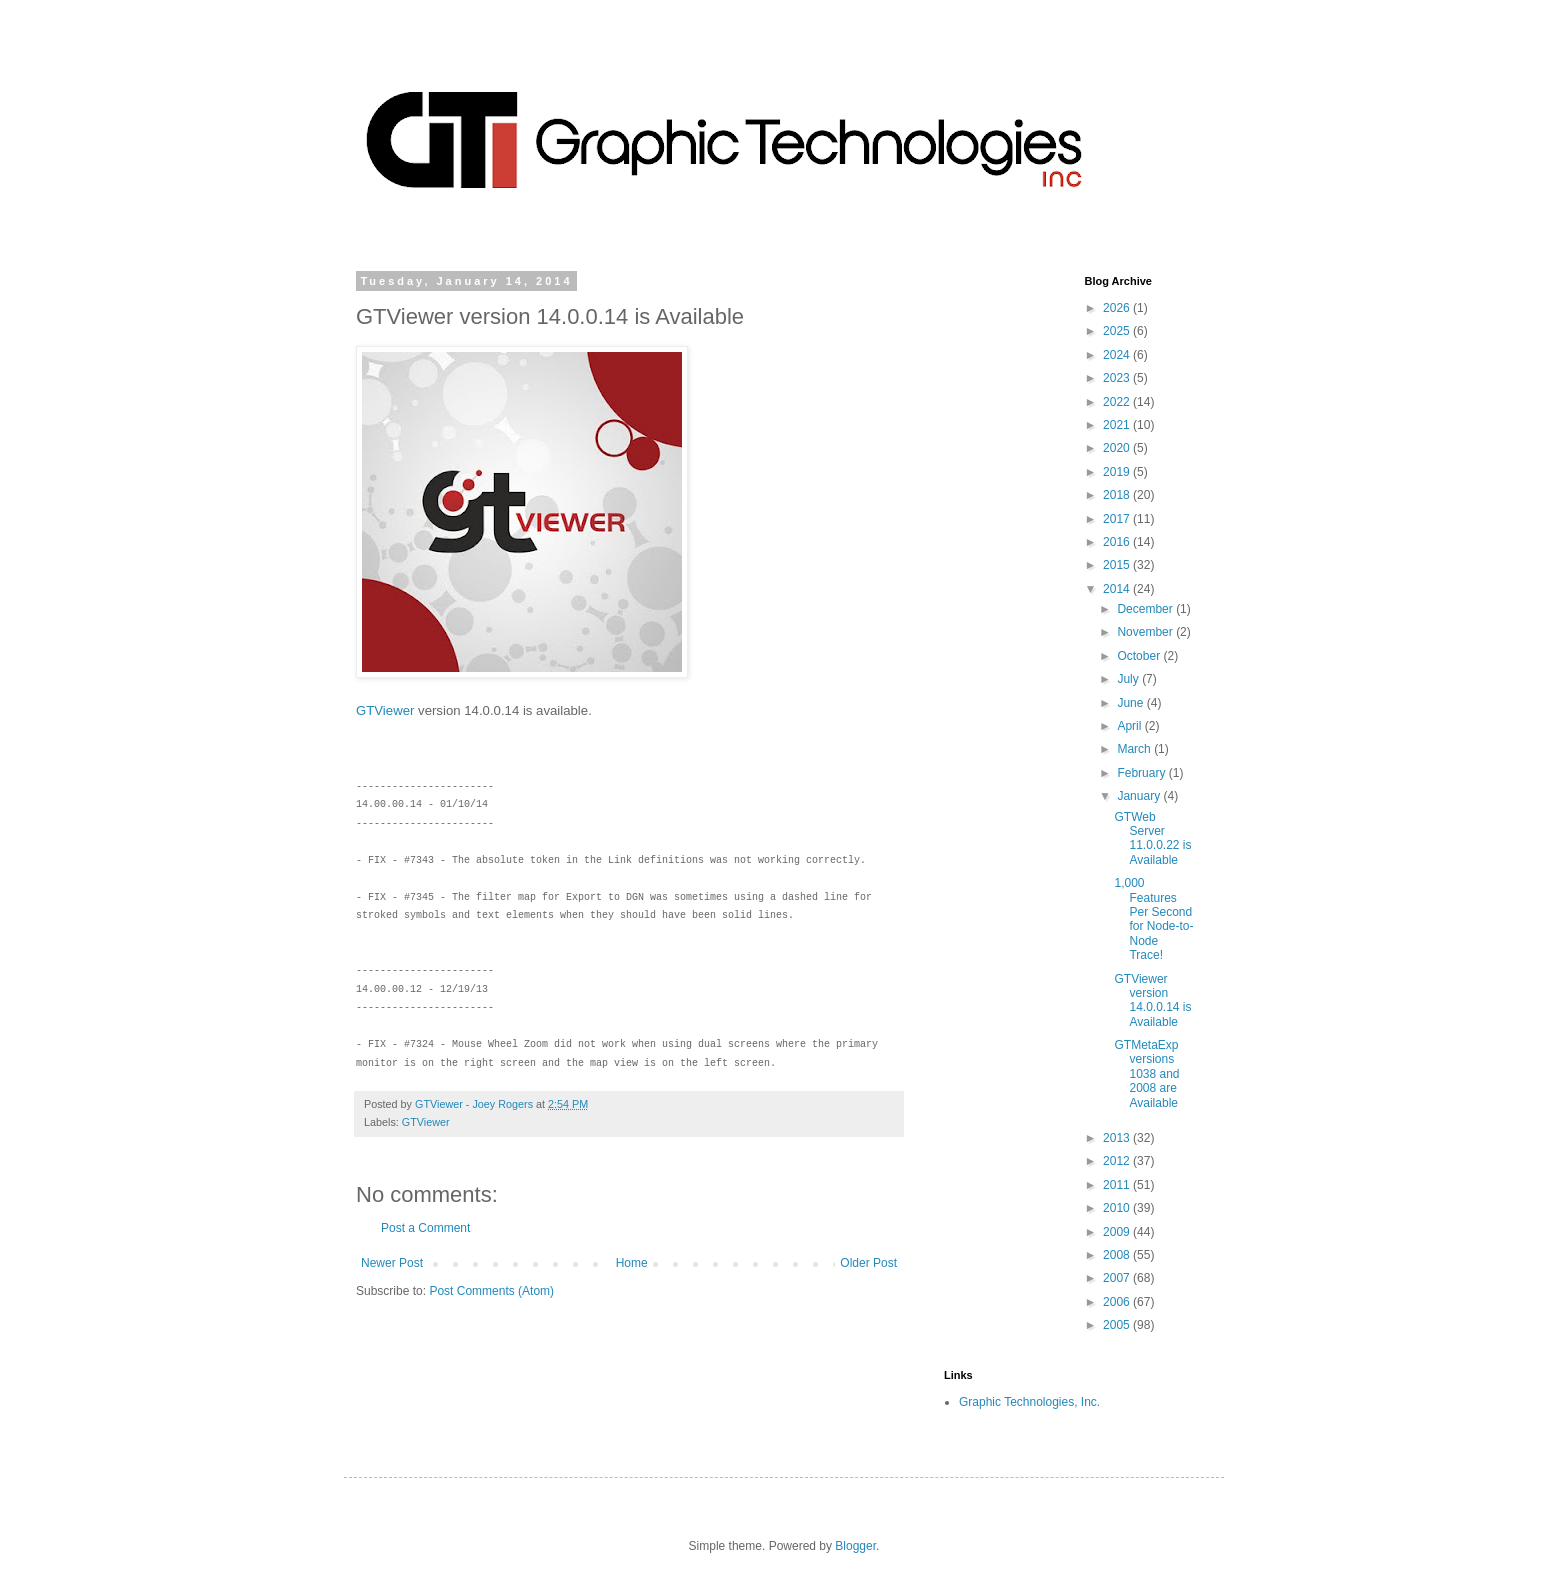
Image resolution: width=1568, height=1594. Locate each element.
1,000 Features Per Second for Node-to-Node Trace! (1153, 919)
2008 (1118, 1255)
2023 (1118, 378)
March (1135, 749)
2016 (1118, 542)
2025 (1118, 331)
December (1146, 609)
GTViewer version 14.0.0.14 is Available (1152, 1000)
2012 (1118, 1161)
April (1130, 726)
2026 (1118, 308)
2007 (1118, 1278)
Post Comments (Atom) (491, 1291)
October (1140, 656)
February (1142, 773)
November (1146, 632)
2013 (1118, 1138)
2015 (1118, 565)
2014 (1118, 589)
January (1140, 796)
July (1129, 679)
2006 (1118, 1302)
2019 (1118, 472)
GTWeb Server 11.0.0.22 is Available (1152, 838)
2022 (1118, 402)
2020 (1118, 448)
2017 (1118, 519)
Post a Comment (425, 1228)
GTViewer (385, 710)
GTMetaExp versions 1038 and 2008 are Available (1146, 1074)
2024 (1118, 355)
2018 (1118, 495)
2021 (1118, 425)
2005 (1118, 1325)
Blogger (855, 1546)
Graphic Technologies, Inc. (1029, 1402)
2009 (1118, 1232)
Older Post (868, 1263)
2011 (1118, 1185)
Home (632, 1263)
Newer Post (392, 1263)
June (1131, 703)
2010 (1118, 1208)
